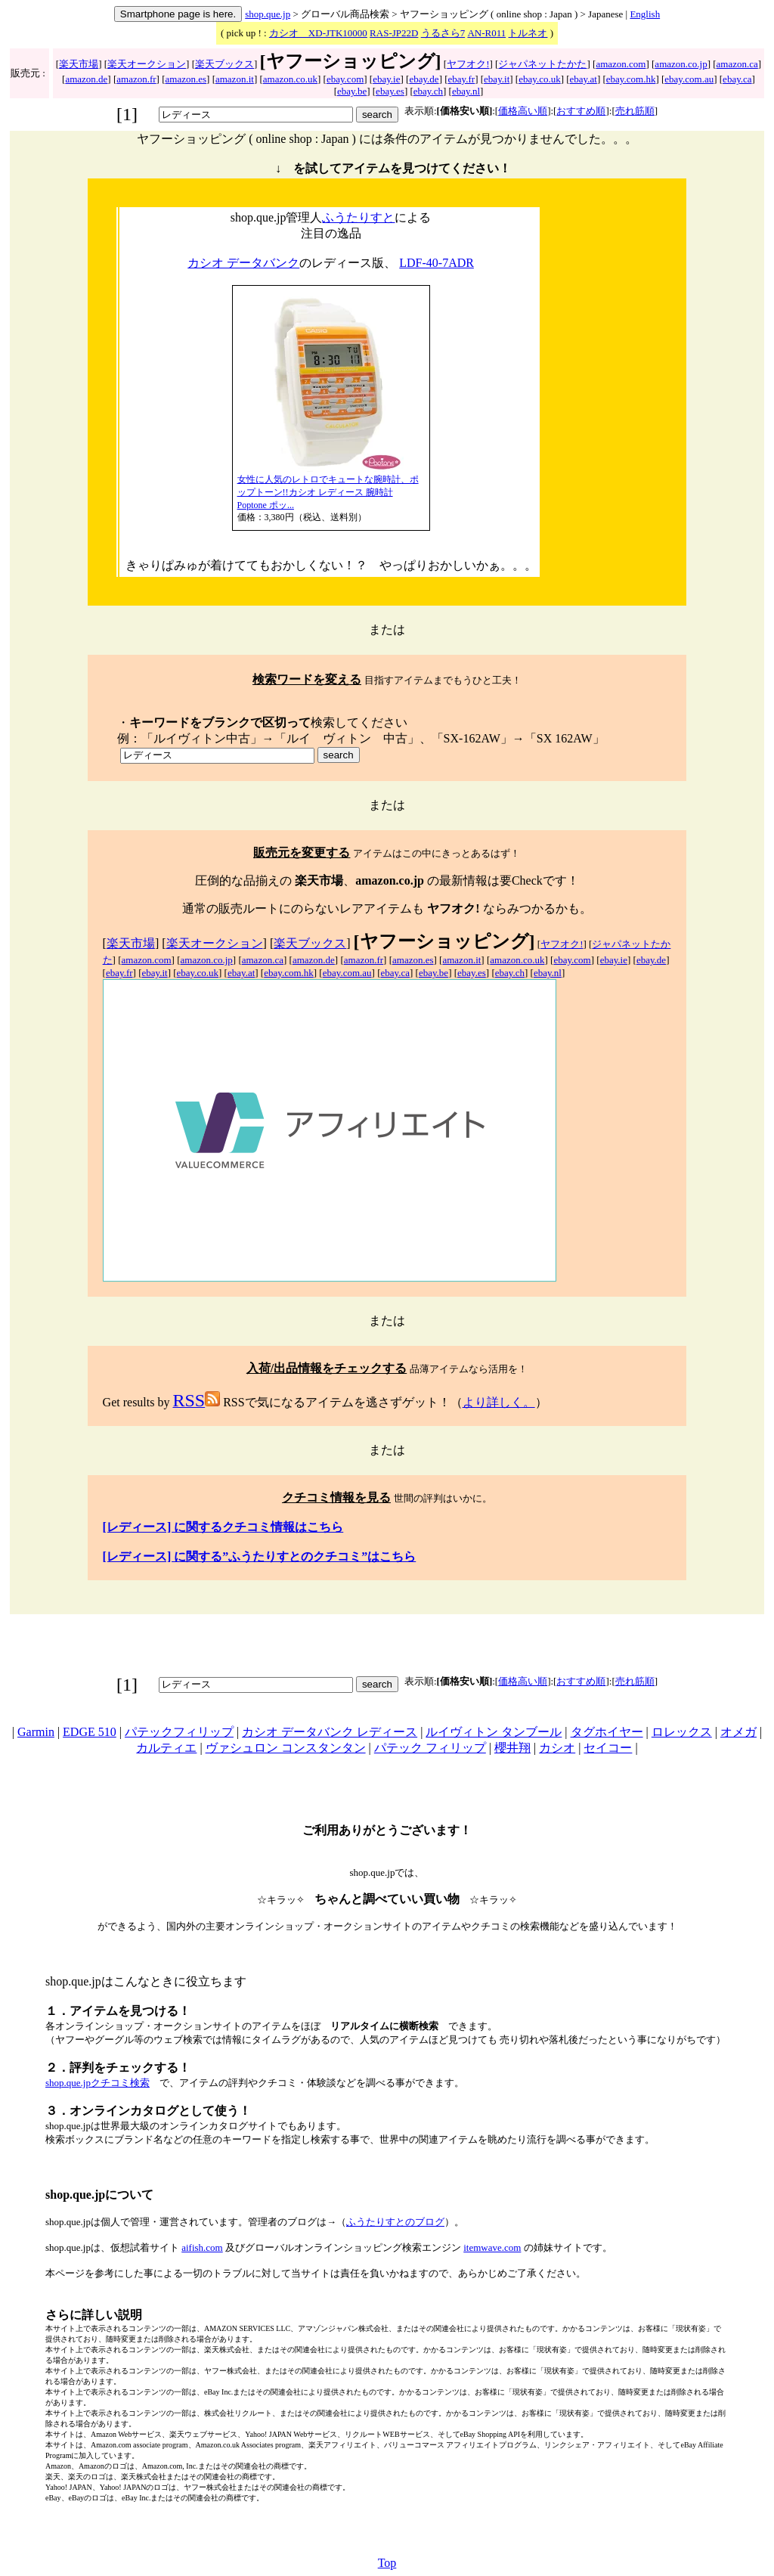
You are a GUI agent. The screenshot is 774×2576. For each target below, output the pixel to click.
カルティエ (166, 1747)
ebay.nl (466, 91)
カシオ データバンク (243, 262)
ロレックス (682, 1731)
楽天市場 (78, 64)
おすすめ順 (580, 110)
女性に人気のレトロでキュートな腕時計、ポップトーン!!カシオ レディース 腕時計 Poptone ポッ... (328, 492)
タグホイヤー (607, 1731)
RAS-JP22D (394, 33)
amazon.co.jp (681, 64)
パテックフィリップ (179, 1731)
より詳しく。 (499, 1402)
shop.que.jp (267, 14)
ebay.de (423, 79)
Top (387, 2562)
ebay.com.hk (631, 79)
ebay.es (390, 91)
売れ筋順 (635, 110)
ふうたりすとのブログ (395, 2221)
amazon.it (234, 79)
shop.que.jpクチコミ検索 (97, 2082)
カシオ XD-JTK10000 (318, 33)
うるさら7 (443, 33)
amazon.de (86, 79)
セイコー (608, 1747)
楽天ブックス (224, 64)
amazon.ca (737, 64)
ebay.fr (461, 79)
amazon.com (621, 64)
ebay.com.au (689, 79)
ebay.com (345, 79)
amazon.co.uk (290, 79)
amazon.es (186, 79)
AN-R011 (486, 33)
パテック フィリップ (430, 1747)
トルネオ (527, 33)
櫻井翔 (512, 1747)
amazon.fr (136, 79)
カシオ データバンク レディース (329, 1731)
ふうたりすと (358, 217)
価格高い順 (522, 110)
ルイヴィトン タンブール (494, 1731)
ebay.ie (386, 79)
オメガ (738, 1731)
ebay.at (583, 79)
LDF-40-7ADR (436, 262)
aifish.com (202, 2247)
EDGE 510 (89, 1731)
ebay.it (496, 79)
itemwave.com (492, 2247)
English (645, 14)
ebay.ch (428, 91)
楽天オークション (146, 64)
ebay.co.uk (539, 79)
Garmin (35, 1731)
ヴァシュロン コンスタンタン (286, 1747)
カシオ (557, 1747)
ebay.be (352, 91)
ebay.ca (737, 79)
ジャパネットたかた (542, 64)
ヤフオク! (468, 64)
